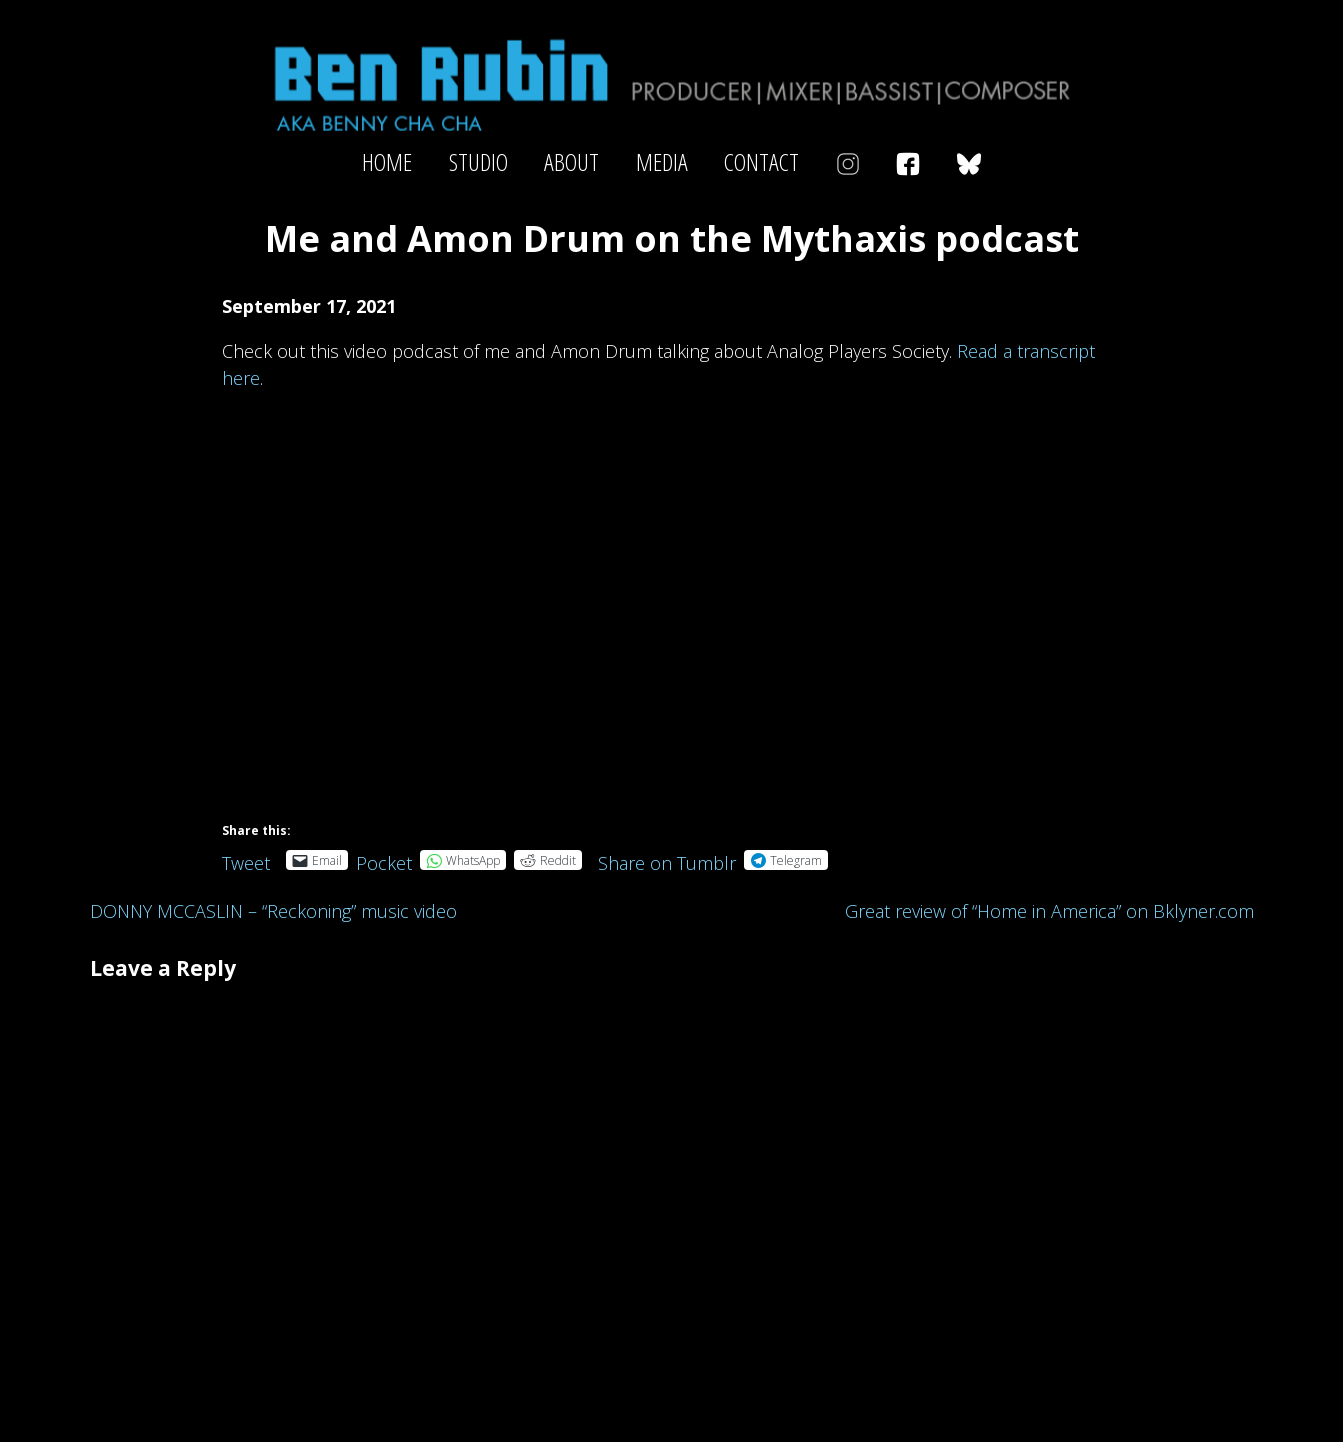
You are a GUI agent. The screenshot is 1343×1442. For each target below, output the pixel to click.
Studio (478, 162)
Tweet (246, 859)
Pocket (384, 863)
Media (662, 162)
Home (387, 162)
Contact (761, 162)
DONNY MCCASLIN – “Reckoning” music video (273, 911)
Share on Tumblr (667, 859)
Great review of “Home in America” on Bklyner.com (1049, 911)
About (571, 162)
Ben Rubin (671, 83)
